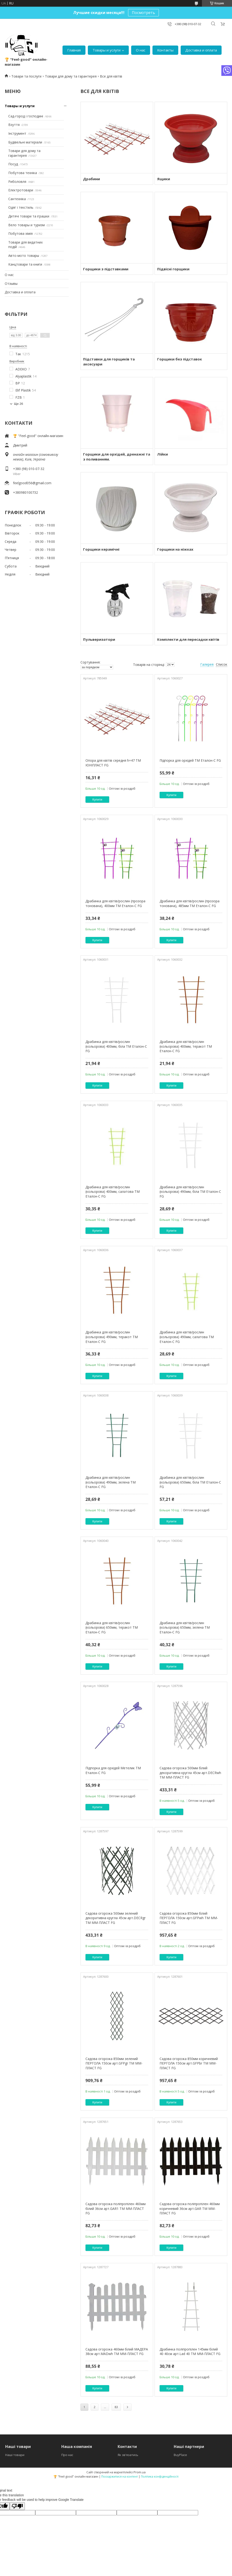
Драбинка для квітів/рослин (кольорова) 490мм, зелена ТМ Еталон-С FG (110, 1482)
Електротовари (20, 190)
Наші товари (14, 2455)
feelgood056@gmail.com (32, 483)
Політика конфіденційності (159, 2477)
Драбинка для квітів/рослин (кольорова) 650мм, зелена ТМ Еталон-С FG (185, 1627)
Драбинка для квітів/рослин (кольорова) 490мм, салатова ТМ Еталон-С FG (187, 1337)
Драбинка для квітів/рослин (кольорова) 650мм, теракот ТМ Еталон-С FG (111, 1627)
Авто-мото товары (23, 255)
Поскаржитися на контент (119, 2477)
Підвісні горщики (173, 269)
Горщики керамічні (101, 549)
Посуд (13, 164)
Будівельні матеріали (25, 142)
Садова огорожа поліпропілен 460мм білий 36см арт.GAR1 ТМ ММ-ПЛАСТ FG (115, 2208)
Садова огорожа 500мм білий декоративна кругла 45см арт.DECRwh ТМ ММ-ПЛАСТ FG (190, 1772)
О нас (140, 50)
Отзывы (11, 283)
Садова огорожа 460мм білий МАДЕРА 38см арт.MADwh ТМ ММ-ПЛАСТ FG (116, 2351)
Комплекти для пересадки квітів (188, 639)
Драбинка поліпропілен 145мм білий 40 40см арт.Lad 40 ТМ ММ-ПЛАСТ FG (190, 2351)
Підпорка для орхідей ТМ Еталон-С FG (190, 760)
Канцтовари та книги (25, 264)
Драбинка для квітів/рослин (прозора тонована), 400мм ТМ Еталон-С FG (115, 903)
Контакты (165, 50)
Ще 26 (18, 404)
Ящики (163, 178)
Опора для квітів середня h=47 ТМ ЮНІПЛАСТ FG (113, 762)
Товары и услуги (106, 50)
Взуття (14, 124)
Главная (74, 50)
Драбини (91, 178)
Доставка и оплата (201, 50)
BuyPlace (180, 2455)
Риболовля (17, 181)
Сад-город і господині (25, 116)
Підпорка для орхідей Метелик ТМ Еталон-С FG (113, 1770)
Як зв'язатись (128, 2455)
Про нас (67, 2455)
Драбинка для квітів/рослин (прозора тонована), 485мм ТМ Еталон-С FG (189, 903)
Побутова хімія (20, 233)
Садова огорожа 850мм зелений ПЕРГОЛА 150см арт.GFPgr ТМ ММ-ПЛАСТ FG (114, 2063)
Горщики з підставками (105, 269)
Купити (97, 799)
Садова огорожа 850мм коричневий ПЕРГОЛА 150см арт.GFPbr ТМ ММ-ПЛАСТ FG (189, 2063)
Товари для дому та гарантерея (71, 76)
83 (116, 2407)
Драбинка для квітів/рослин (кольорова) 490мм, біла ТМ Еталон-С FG (190, 1191)
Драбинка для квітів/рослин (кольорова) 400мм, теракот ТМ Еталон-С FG (186, 1046)
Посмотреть (143, 12)
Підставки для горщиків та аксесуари (109, 361)
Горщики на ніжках (175, 549)
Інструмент (17, 133)
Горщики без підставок (179, 359)
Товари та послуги (26, 76)
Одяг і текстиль (20, 207)
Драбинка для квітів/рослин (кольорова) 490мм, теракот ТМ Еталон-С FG (111, 1337)
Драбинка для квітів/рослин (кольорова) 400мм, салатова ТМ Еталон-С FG (112, 1191)
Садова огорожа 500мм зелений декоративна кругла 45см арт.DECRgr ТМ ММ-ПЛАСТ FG (115, 1918)
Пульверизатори (99, 639)
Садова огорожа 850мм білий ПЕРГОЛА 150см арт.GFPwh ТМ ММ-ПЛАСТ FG (189, 1918)
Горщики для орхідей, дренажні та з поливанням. (116, 456)
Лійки (162, 454)
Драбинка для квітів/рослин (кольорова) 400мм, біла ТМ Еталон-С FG (116, 1046)
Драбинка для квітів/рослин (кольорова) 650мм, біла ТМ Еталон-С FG (190, 1482)
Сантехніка (17, 199)
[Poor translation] (17, 2506)
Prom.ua (140, 2472)
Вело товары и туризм (26, 225)
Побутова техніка (22, 173)
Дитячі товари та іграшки (28, 216)
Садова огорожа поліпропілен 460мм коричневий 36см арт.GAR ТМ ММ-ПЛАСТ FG (190, 2208)
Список (221, 664)
